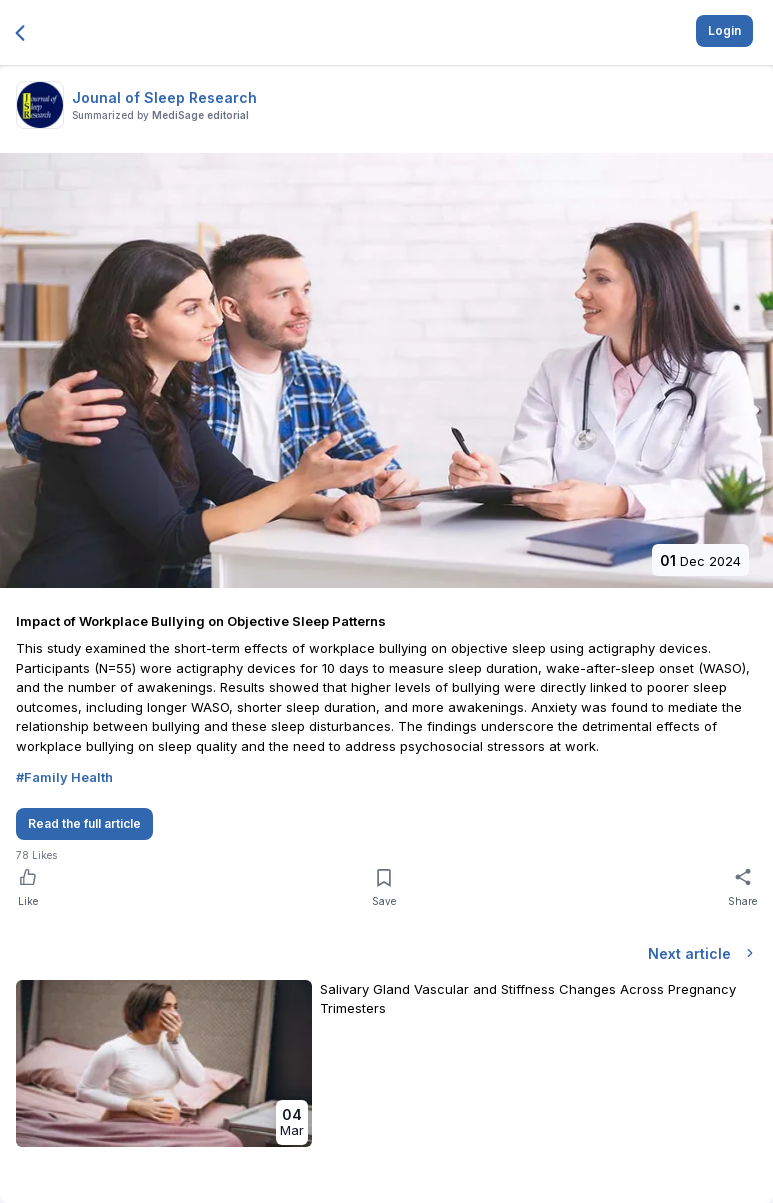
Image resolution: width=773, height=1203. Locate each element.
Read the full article (84, 823)
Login (724, 30)
